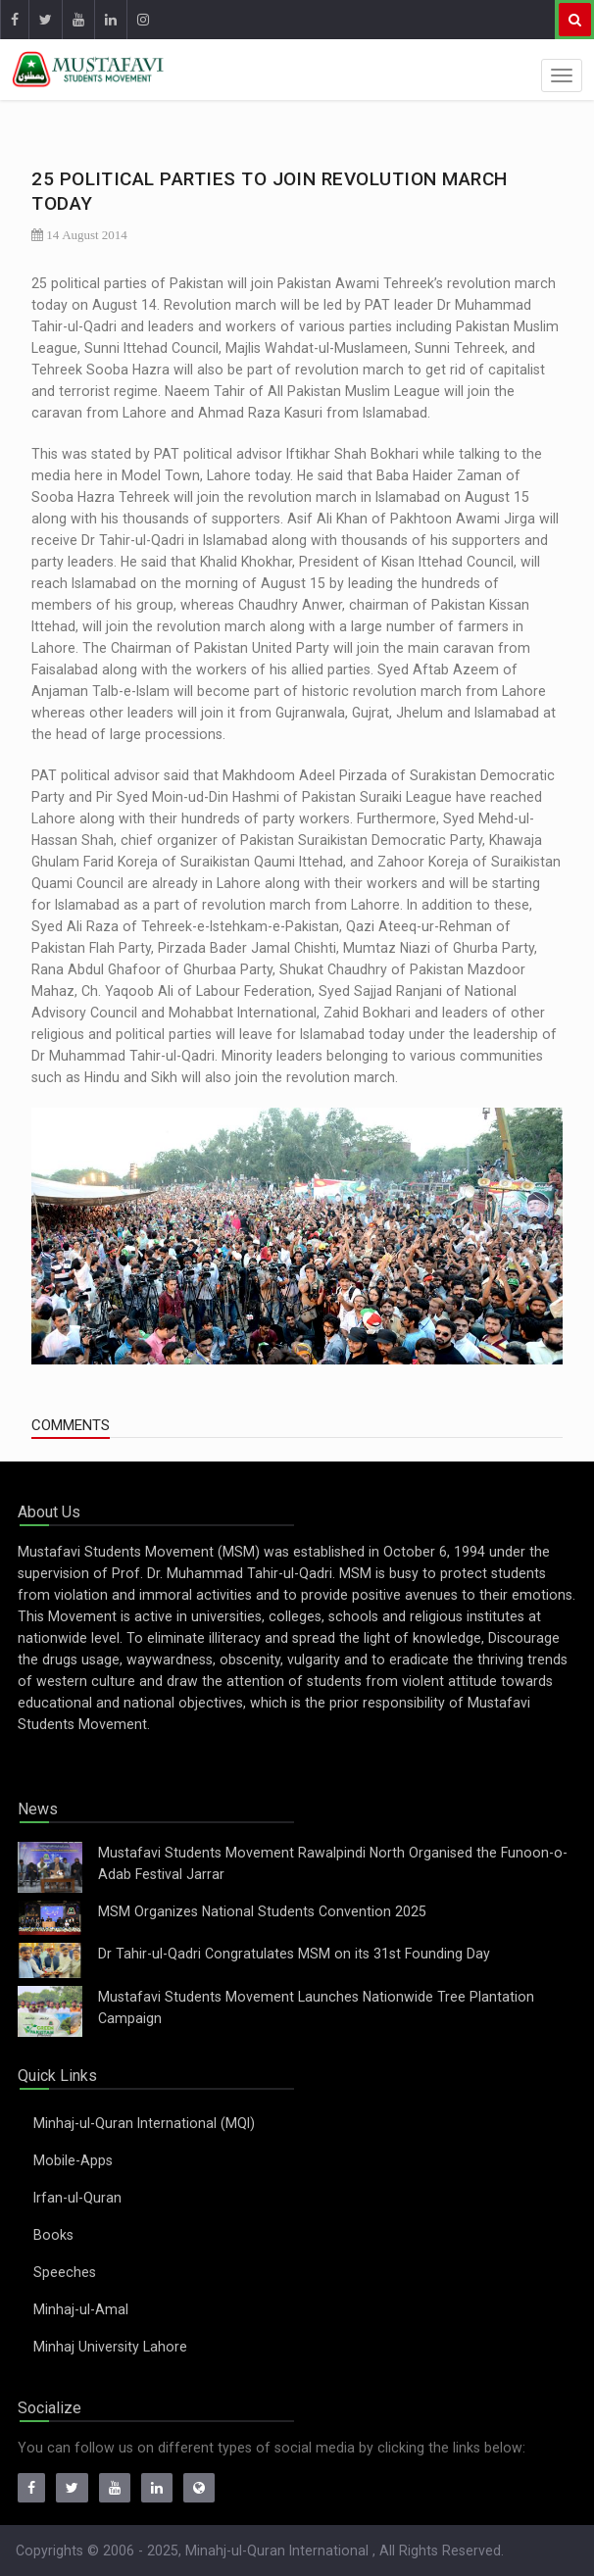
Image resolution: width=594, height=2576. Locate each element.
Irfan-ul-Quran (77, 2197)
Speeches (64, 2272)
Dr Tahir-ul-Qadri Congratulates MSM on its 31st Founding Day (294, 1953)
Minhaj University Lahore (110, 2346)
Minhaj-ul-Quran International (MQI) (144, 2123)
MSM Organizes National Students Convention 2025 (262, 1911)
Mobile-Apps (73, 2160)
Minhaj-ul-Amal (80, 2309)
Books (53, 2235)
